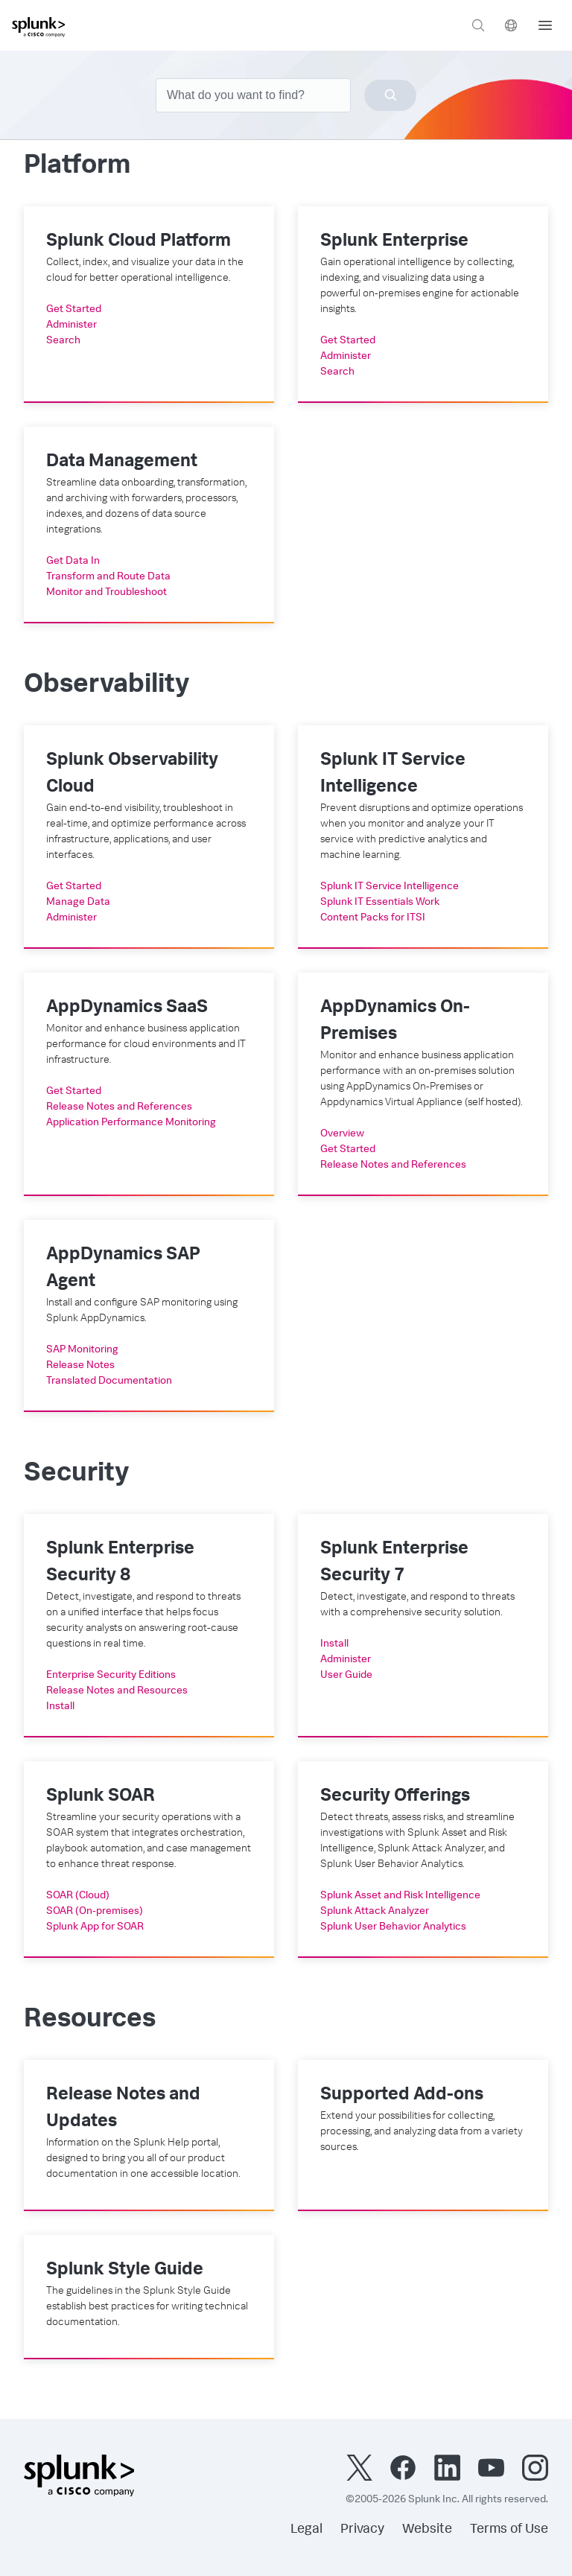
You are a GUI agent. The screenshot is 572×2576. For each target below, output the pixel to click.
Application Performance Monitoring (131, 1123)
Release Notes (80, 1366)
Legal (306, 2530)
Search (63, 341)
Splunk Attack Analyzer (374, 1911)
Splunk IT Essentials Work (379, 902)
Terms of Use (509, 2530)
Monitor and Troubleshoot (106, 593)
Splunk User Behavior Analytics (393, 1927)
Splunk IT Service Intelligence (389, 887)
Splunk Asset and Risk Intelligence (400, 1896)
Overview (342, 1134)
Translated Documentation (109, 1381)
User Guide (346, 1675)
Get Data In (73, 561)
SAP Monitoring (82, 1350)
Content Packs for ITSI (372, 918)
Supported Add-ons (401, 2096)
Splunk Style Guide (124, 2271)
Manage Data (78, 902)
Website (427, 2530)
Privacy (362, 2530)
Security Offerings (395, 1797)
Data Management (121, 462)
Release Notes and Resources (117, 1691)
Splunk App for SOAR (95, 1927)
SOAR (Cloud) (77, 1896)
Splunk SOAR (100, 1797)
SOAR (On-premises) (94, 1911)
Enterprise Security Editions (111, 1675)
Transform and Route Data (108, 577)
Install (60, 1707)
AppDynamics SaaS (127, 1008)
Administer (71, 325)
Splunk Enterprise (394, 242)
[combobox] (286, 95)
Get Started (73, 310)
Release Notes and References (119, 1107)
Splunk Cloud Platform (138, 242)
